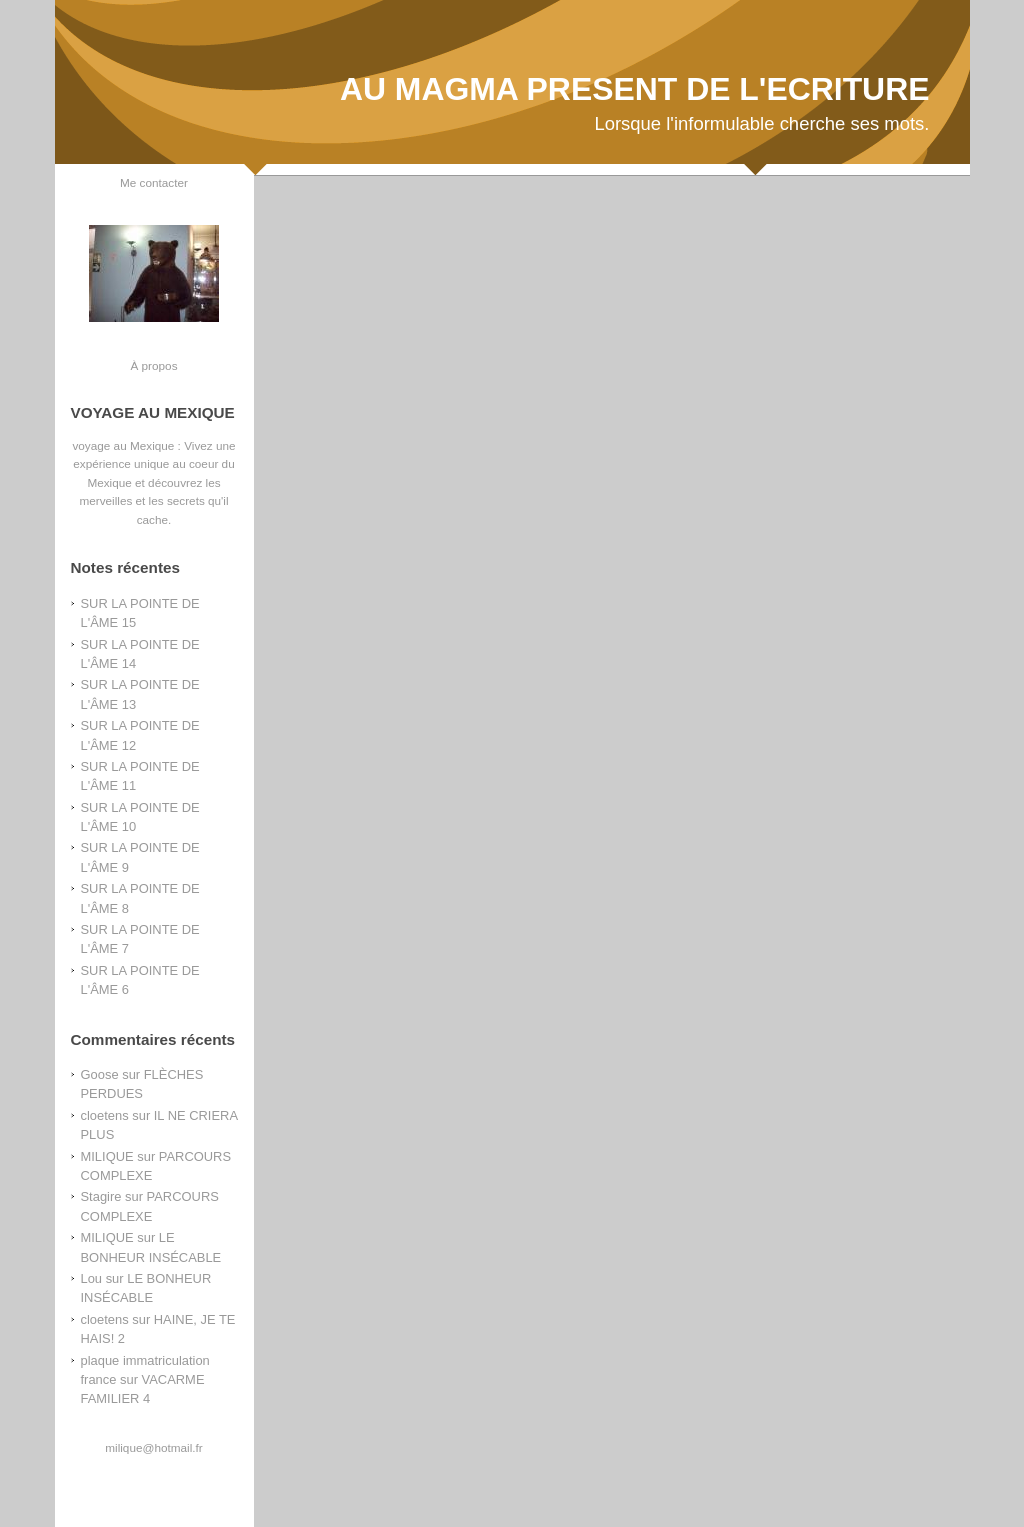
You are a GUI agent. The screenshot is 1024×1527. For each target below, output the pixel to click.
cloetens (105, 1115)
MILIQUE (107, 1156)
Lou (92, 1278)
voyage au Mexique (123, 445)
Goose (100, 1074)
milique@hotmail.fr (153, 1447)
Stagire (101, 1196)
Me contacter (154, 182)
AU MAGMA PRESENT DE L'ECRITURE (635, 89)
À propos (153, 365)
